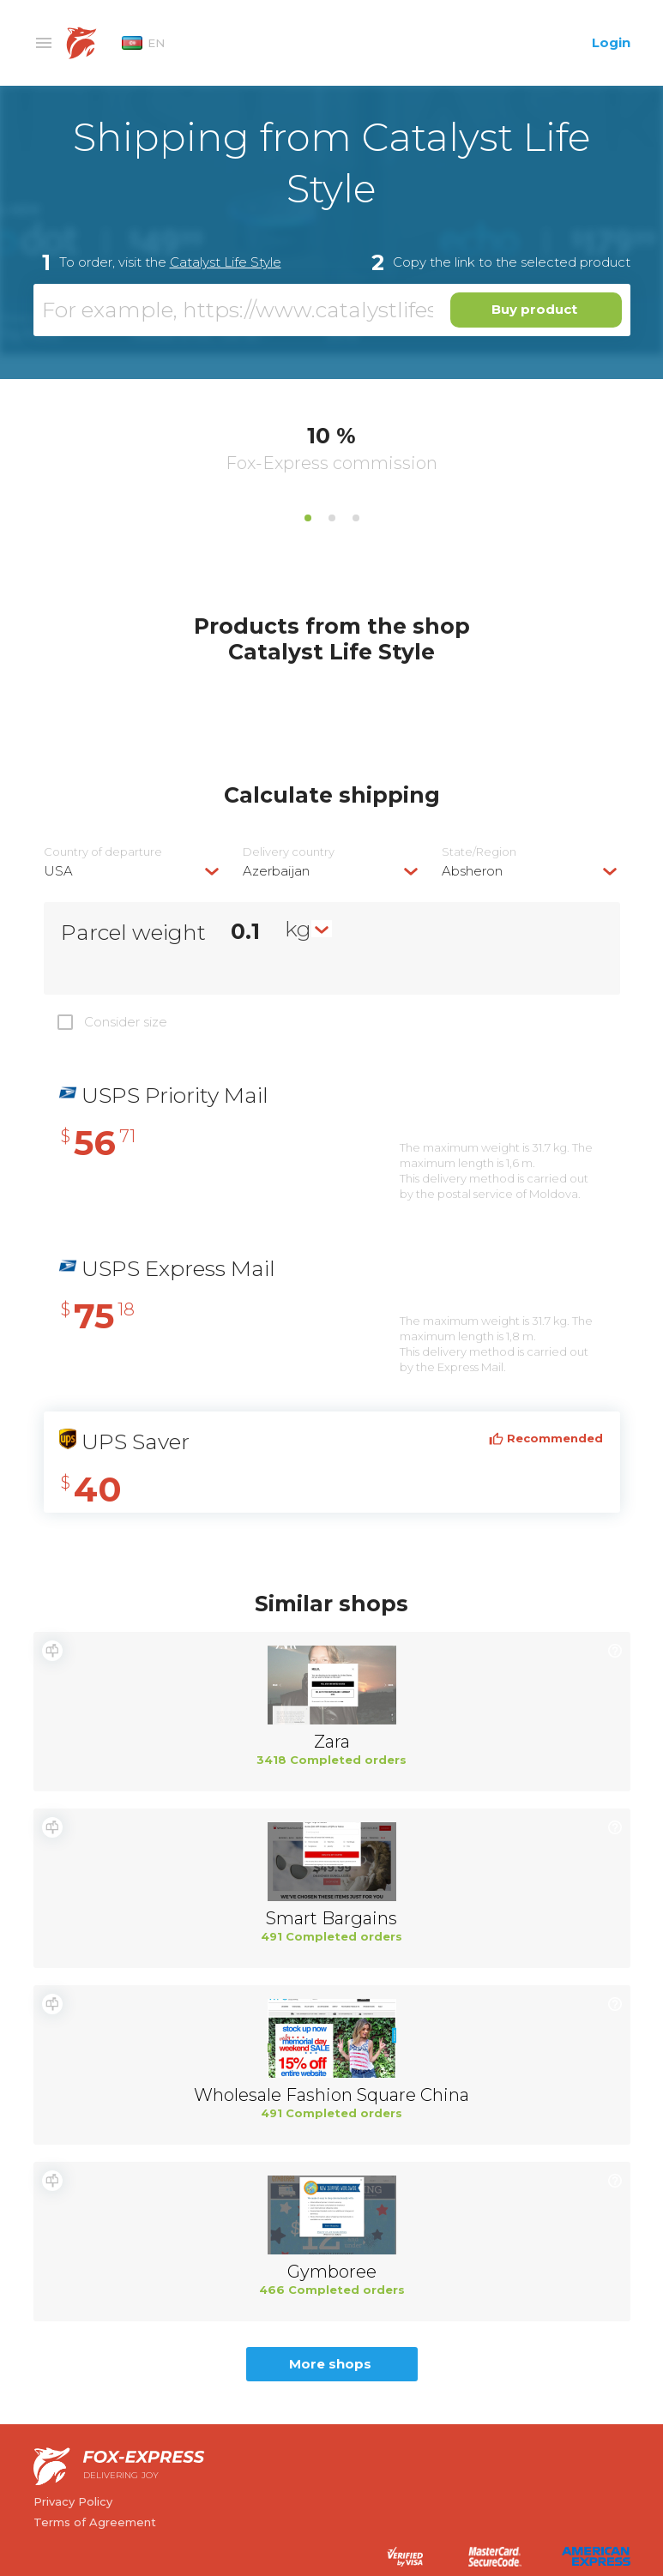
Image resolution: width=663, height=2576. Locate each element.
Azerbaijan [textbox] (276, 871)
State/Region (479, 852)
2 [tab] (332, 518)
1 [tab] (308, 518)
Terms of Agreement (94, 2522)
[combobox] (133, 870)
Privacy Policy (72, 2501)
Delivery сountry (289, 852)
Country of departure (103, 852)
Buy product (534, 309)
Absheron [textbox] (472, 871)
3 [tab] (356, 518)
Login (611, 42)
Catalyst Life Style (225, 262)
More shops (330, 2364)
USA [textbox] (58, 871)
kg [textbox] (298, 929)
